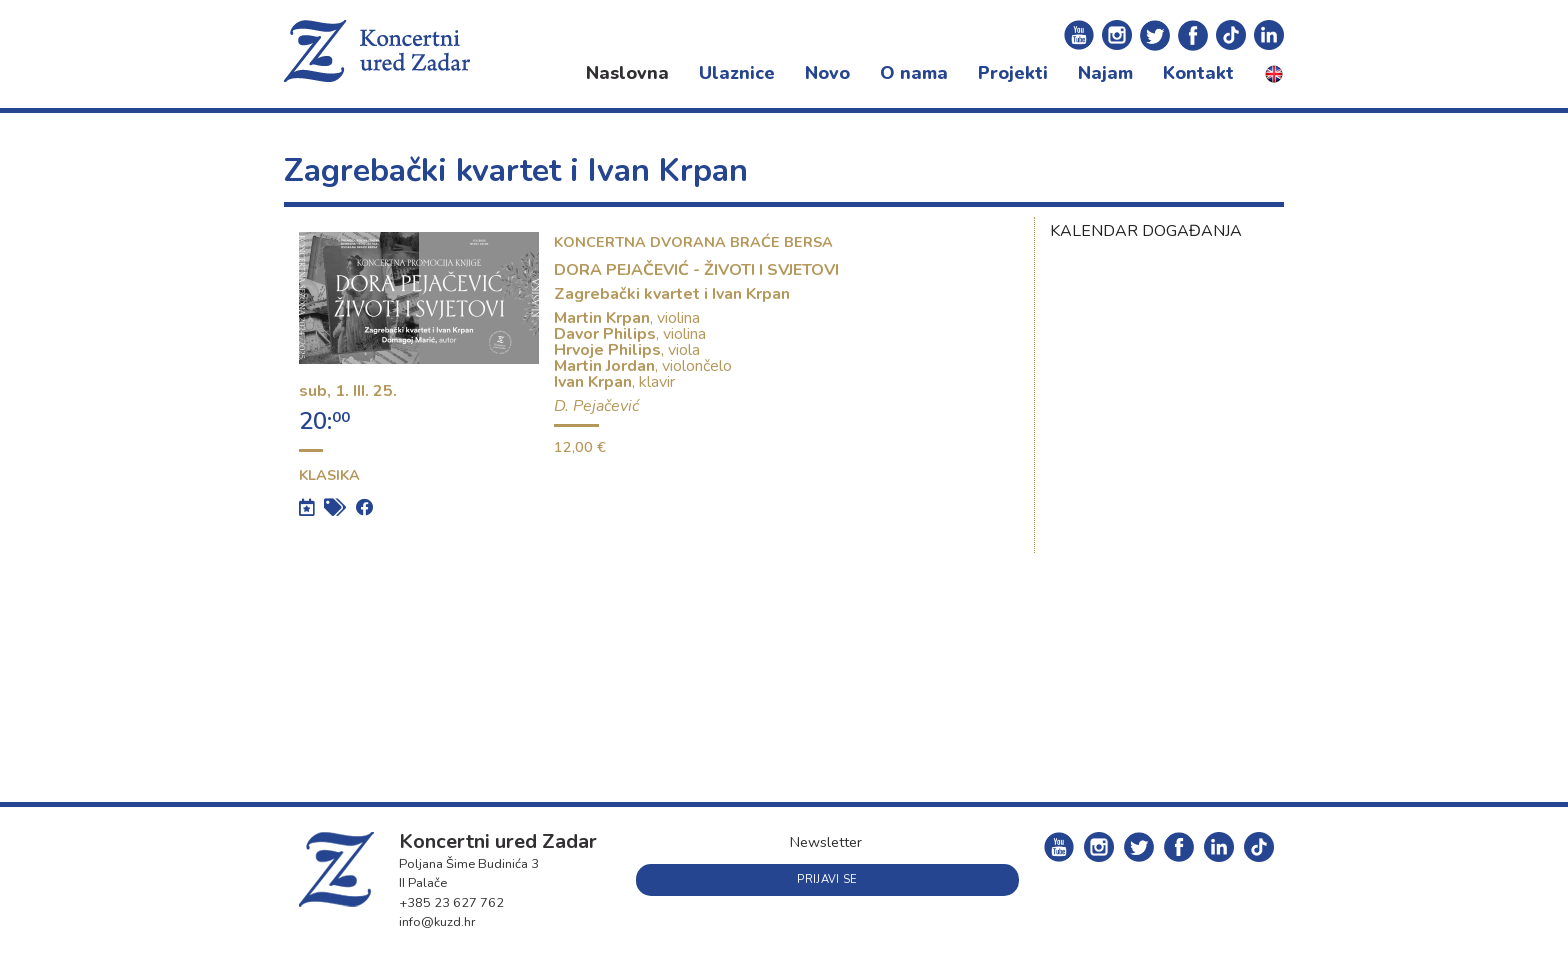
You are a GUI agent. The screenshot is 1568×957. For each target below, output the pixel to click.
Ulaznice (737, 73)
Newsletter (826, 842)
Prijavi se (827, 879)
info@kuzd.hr (437, 922)
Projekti (1013, 73)
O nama (914, 73)
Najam (1105, 73)
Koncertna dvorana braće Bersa (693, 242)
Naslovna (627, 73)
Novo (827, 73)
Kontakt (1198, 73)
